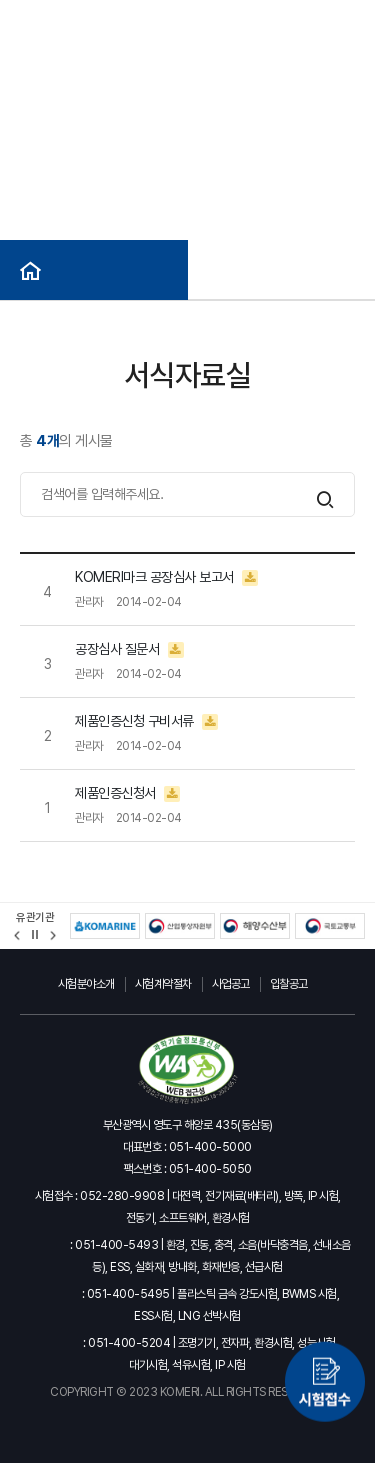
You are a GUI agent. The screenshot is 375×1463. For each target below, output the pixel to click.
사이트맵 (223, 19)
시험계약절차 (163, 984)
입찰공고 (289, 984)
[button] (17, 935)
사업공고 (231, 984)
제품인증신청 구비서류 (146, 721)
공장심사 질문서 (129, 649)
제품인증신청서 (127, 793)
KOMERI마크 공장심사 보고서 (166, 577)
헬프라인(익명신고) (309, 19)
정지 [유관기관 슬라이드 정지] (35, 935)
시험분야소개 (86, 984)
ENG (170, 19)
